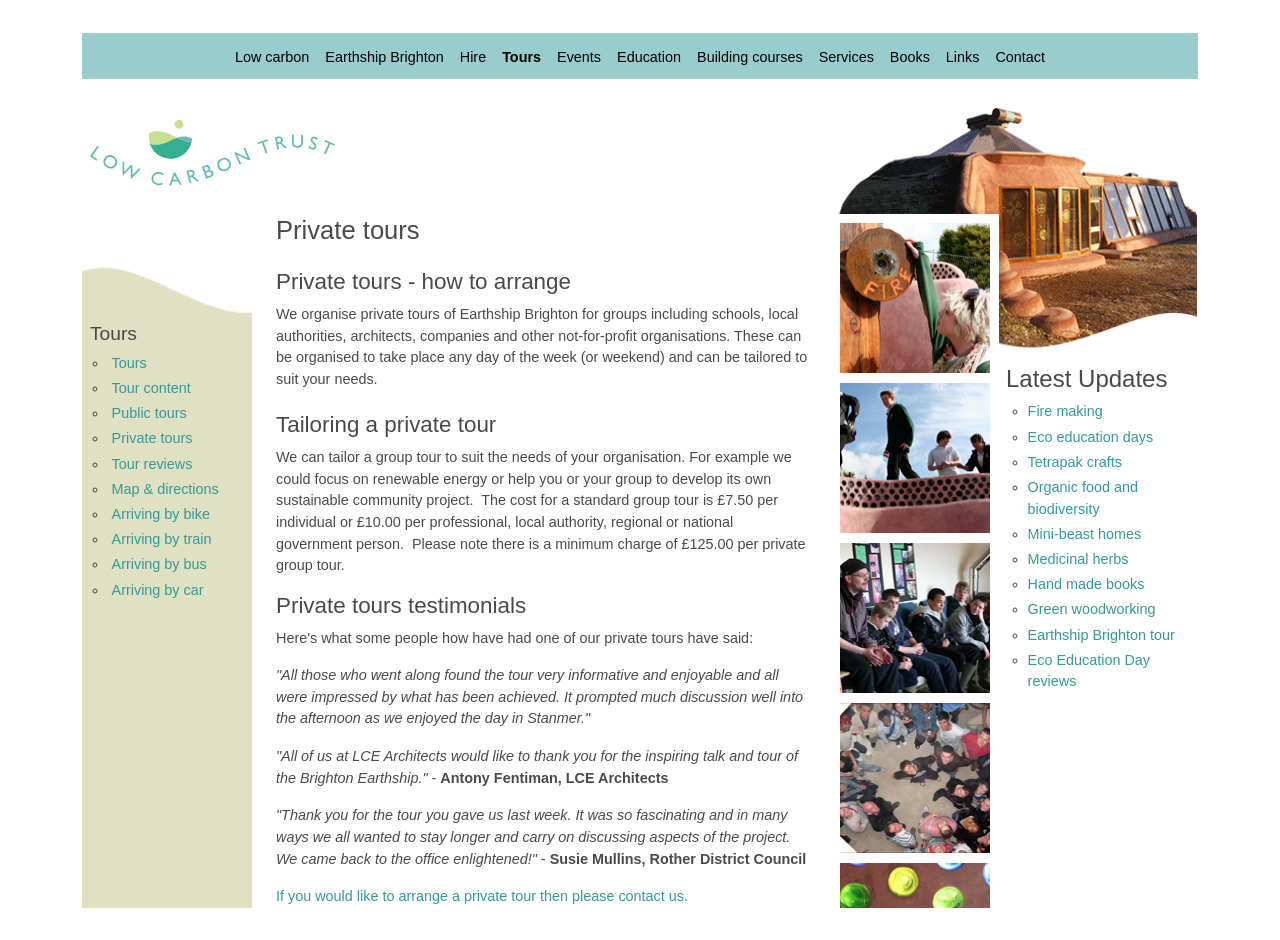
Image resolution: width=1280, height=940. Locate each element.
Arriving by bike (161, 514)
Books (910, 57)
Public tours (149, 413)
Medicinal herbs (1078, 559)
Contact (1020, 57)
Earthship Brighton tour (1101, 635)
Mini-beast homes (1085, 534)
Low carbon (272, 57)
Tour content (151, 388)
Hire (473, 57)
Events (579, 57)
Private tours (152, 438)
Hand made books (1086, 584)
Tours (521, 57)
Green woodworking (1092, 609)
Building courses (750, 57)
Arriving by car (158, 590)
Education (649, 57)
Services (846, 57)
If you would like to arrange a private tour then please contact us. (482, 896)
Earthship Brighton (384, 57)
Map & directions (165, 489)
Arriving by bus (159, 564)
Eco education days (1091, 437)
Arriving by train (162, 539)
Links (963, 57)
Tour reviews (152, 464)
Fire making (1065, 411)
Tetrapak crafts (1075, 462)
